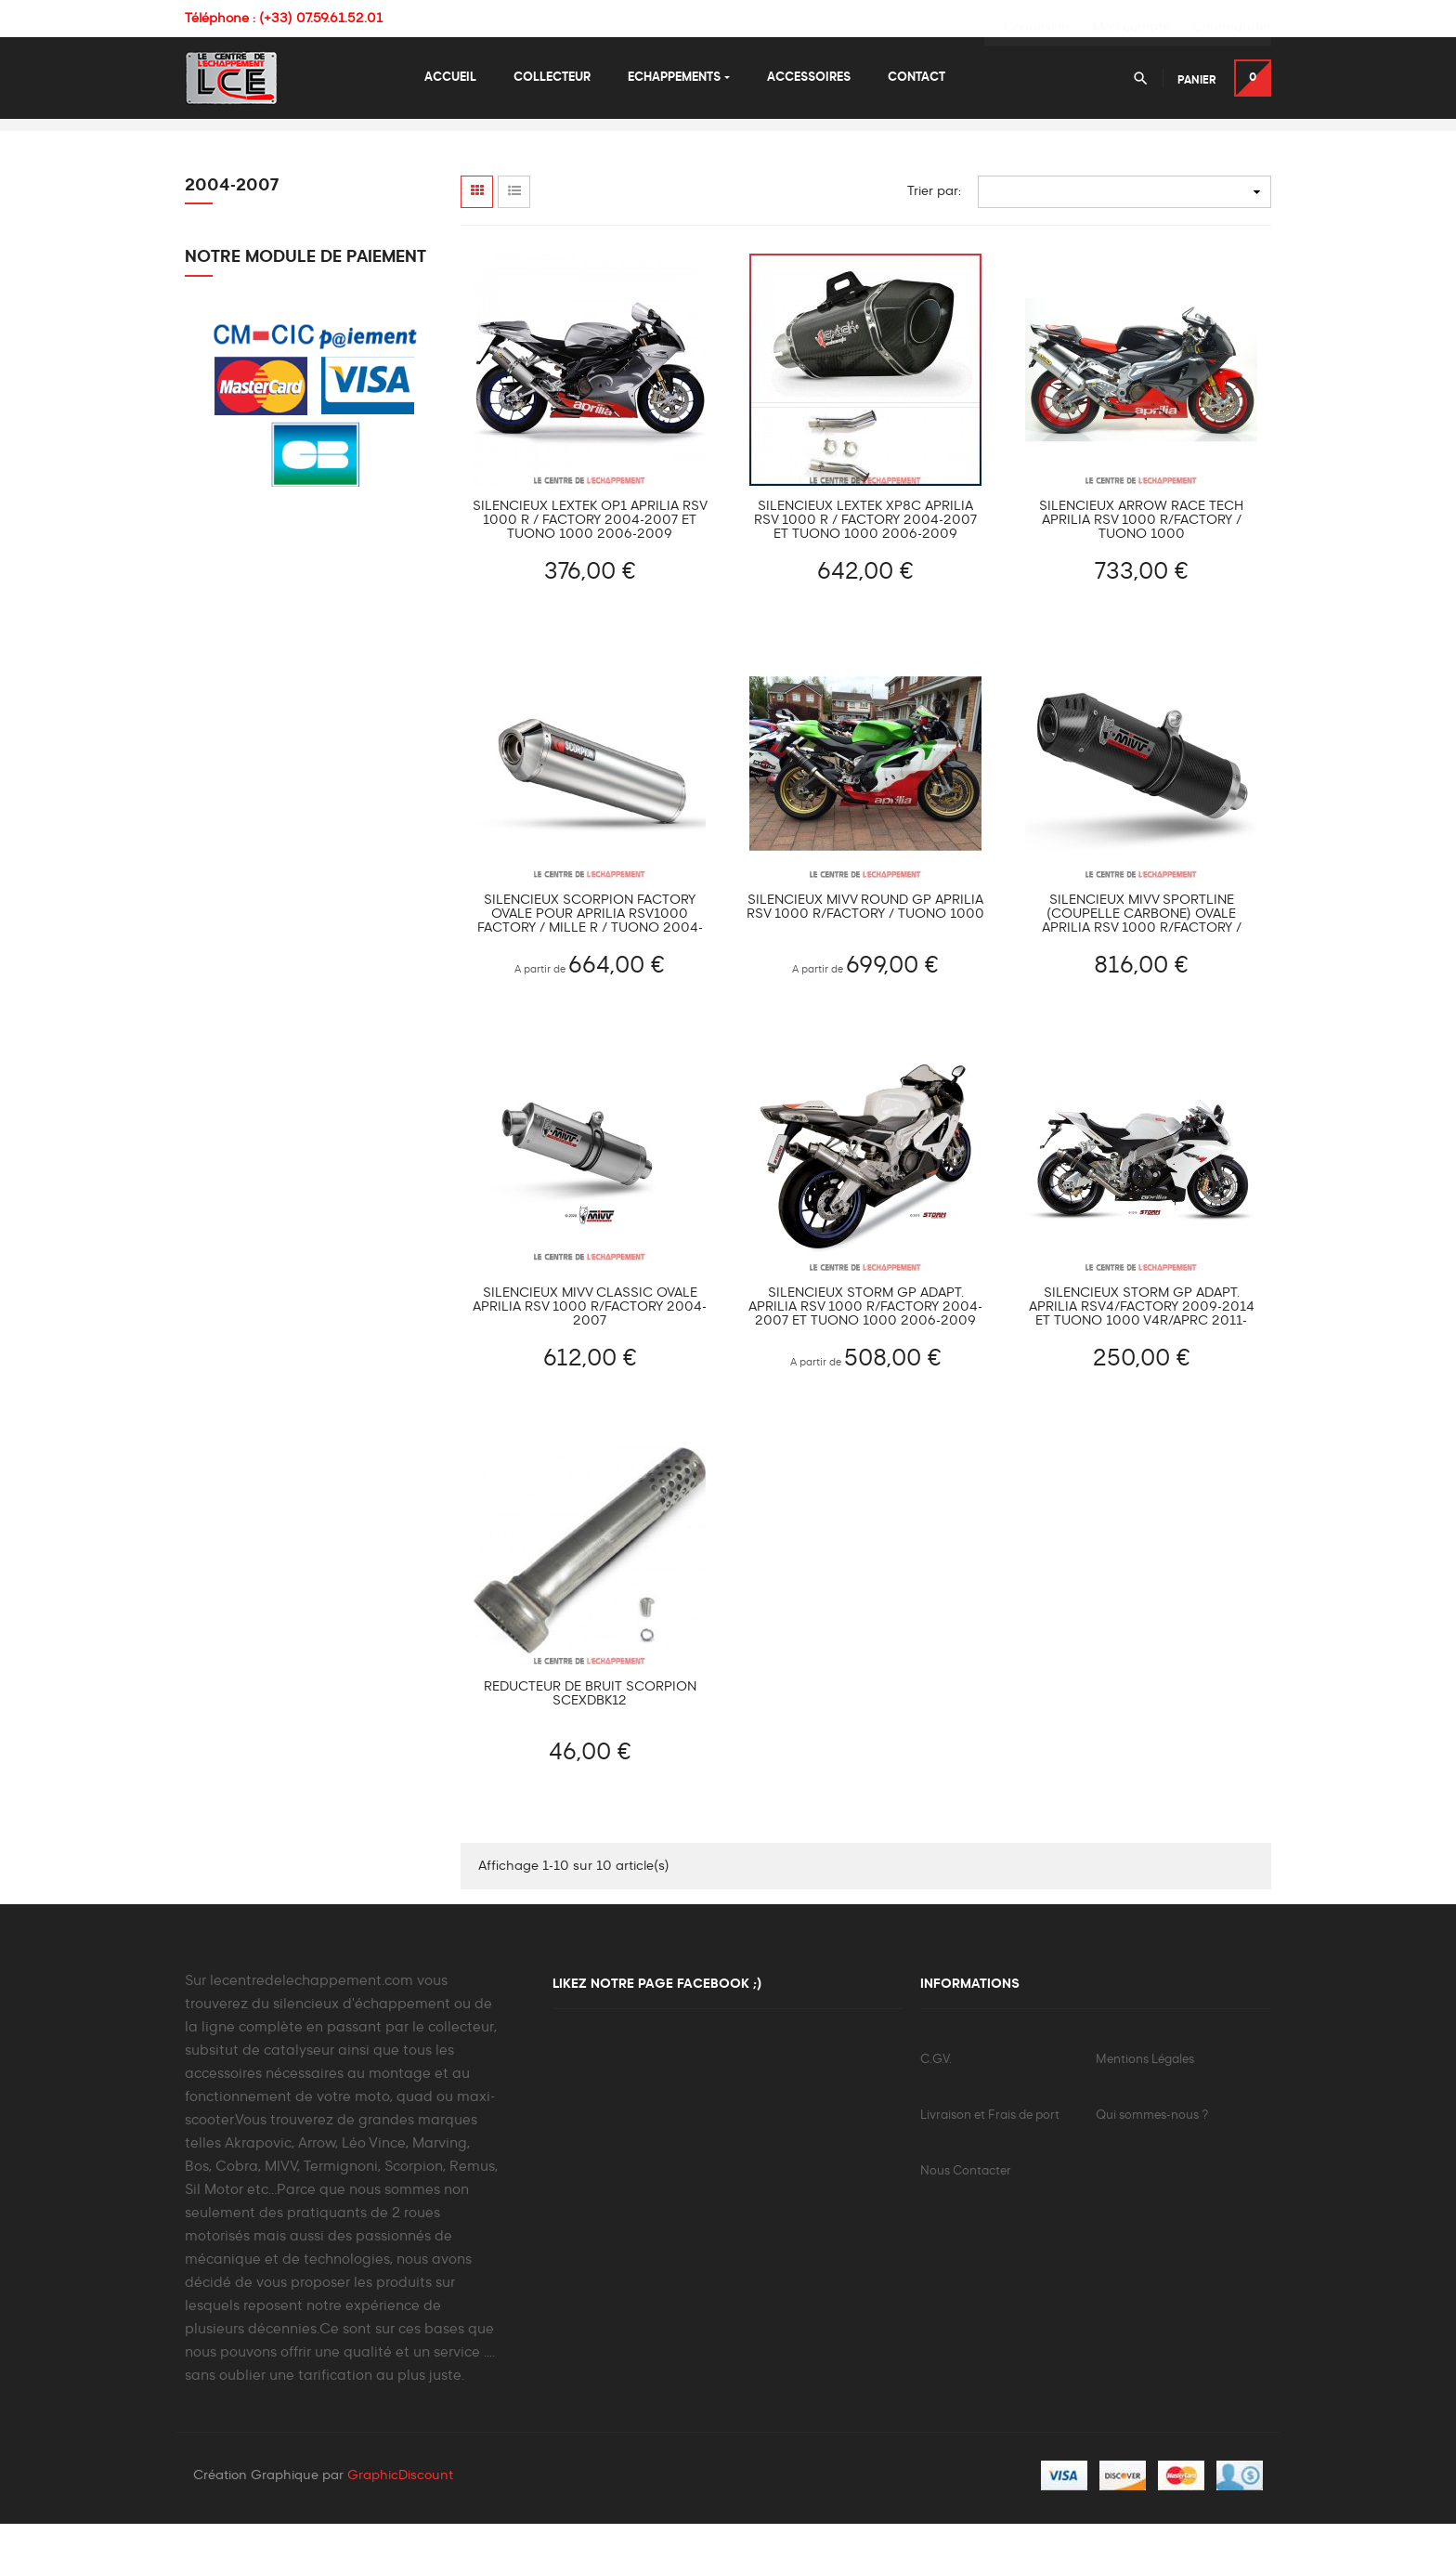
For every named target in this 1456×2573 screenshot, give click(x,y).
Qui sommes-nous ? (1152, 2163)
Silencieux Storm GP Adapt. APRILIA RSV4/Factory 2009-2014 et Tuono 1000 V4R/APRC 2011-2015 (1141, 1356)
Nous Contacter (965, 2219)
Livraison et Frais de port (990, 2163)
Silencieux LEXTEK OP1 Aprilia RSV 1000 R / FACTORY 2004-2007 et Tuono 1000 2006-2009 (590, 567)
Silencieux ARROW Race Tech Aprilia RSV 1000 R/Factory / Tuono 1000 (1141, 567)
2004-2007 (232, 233)
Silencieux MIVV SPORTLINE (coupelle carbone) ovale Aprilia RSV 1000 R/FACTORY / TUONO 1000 (1142, 962)
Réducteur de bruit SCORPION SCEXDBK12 (590, 1741)
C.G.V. (936, 2107)
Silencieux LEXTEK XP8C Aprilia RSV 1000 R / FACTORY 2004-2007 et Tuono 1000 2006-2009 (865, 567)
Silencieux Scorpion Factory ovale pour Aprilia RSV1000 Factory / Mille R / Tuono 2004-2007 (590, 962)
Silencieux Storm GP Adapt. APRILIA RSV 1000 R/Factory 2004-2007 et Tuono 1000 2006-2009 (865, 1355)
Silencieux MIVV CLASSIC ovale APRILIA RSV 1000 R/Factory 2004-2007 (590, 1355)
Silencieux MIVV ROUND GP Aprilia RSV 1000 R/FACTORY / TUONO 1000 (865, 954)
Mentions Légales (1145, 2107)
